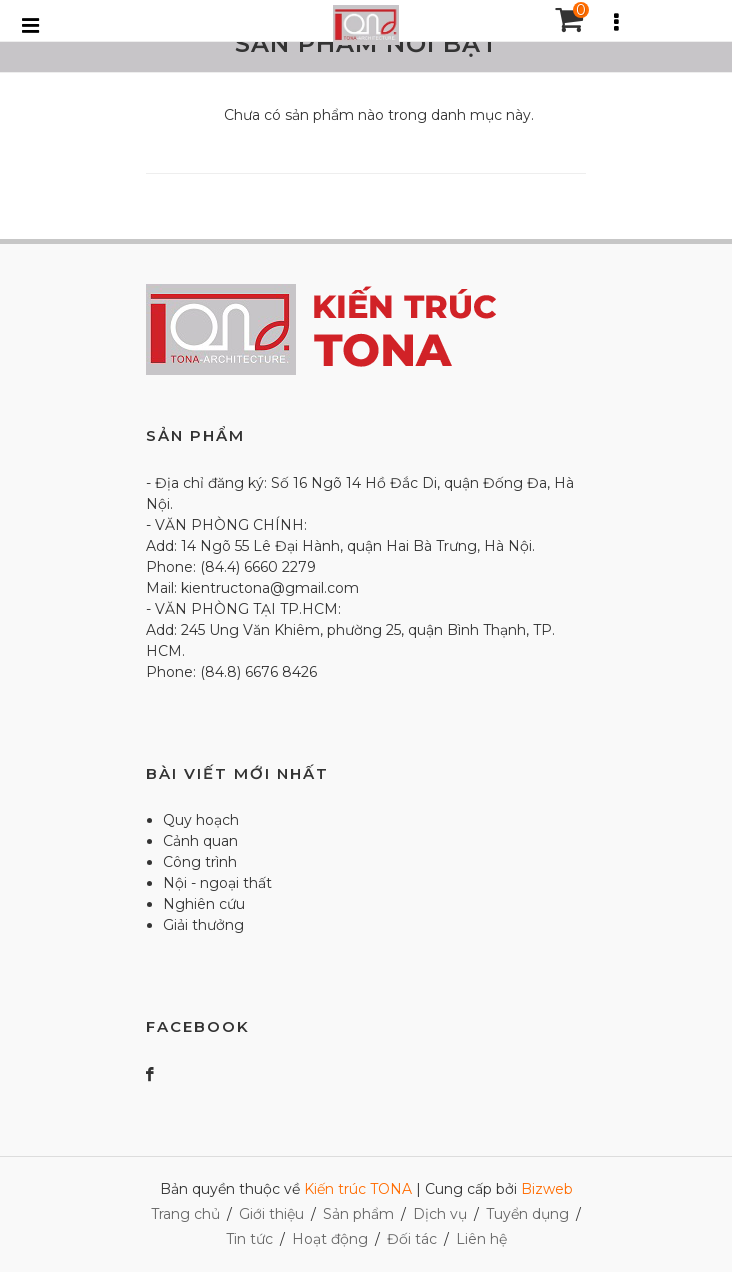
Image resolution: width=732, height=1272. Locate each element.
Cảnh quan (200, 841)
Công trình (200, 862)
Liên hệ (481, 1239)
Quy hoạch (201, 820)
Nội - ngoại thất (217, 883)
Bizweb (547, 1189)
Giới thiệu (271, 1214)
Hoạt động (330, 1239)
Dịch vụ (440, 1214)
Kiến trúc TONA (358, 1189)
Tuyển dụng (527, 1214)
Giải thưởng (203, 925)
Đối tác (412, 1239)
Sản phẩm (358, 1214)
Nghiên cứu (204, 904)
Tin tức (249, 1239)
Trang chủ (185, 1214)
